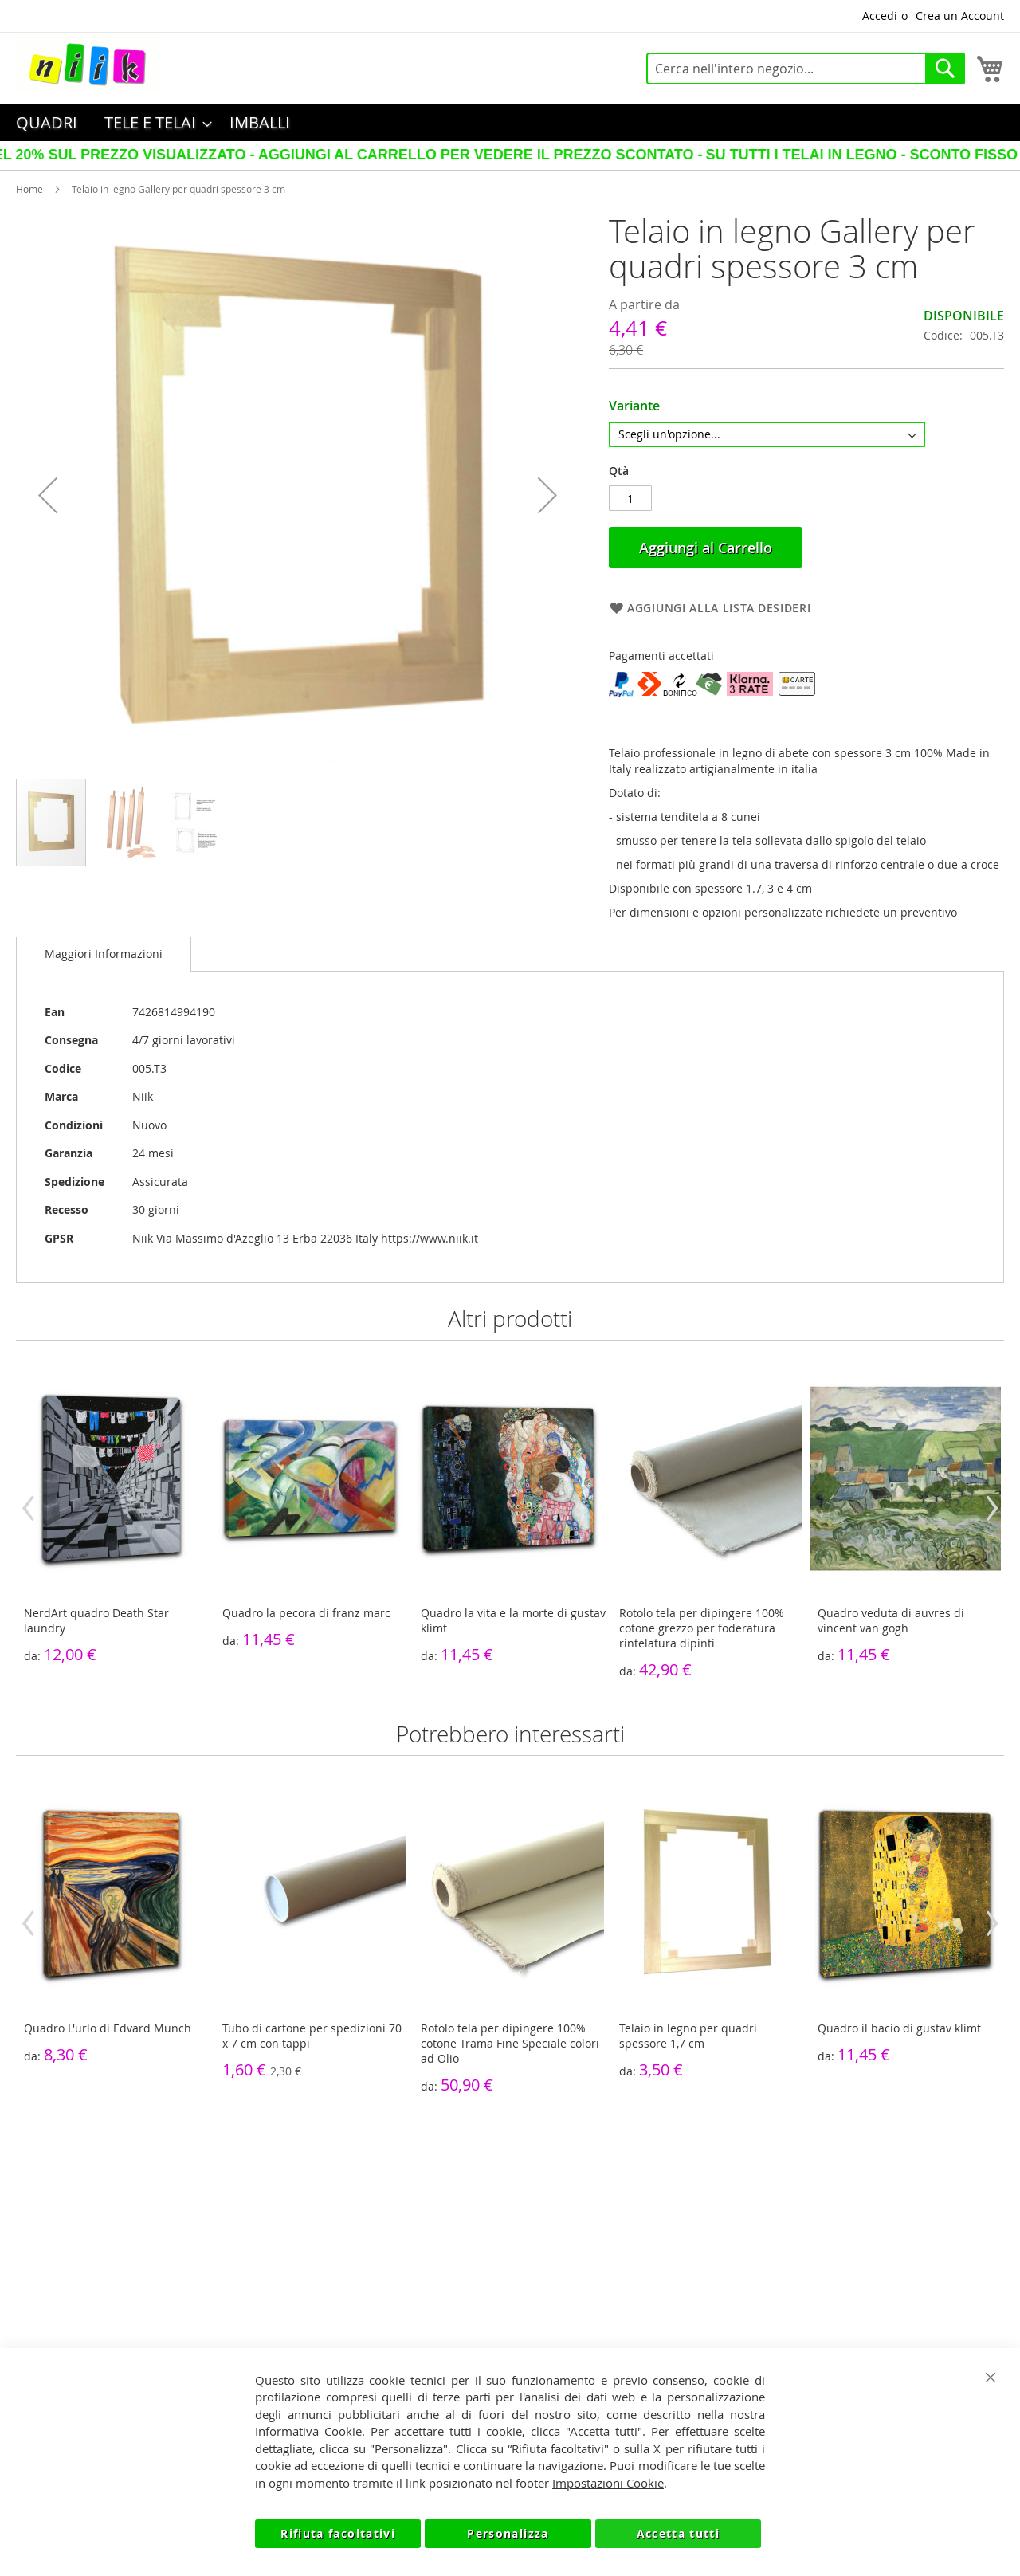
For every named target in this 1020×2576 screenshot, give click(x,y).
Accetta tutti (678, 2533)
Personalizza (507, 2533)
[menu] (510, 122)
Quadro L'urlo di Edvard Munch (107, 2028)
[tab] (103, 954)
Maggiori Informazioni (104, 953)
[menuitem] (46, 122)
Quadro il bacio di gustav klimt (899, 2028)
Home (29, 189)
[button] (48, 495)
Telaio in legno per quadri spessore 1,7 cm (688, 2035)
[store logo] (87, 64)
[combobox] (805, 68)
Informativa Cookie (308, 2431)
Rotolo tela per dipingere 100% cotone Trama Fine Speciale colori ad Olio (510, 2043)
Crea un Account (960, 15)
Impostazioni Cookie (608, 2483)
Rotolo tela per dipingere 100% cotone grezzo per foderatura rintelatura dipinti (701, 1628)
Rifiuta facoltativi (337, 2533)
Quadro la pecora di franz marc (306, 1612)
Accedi (879, 15)
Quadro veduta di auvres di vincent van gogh (891, 1620)
